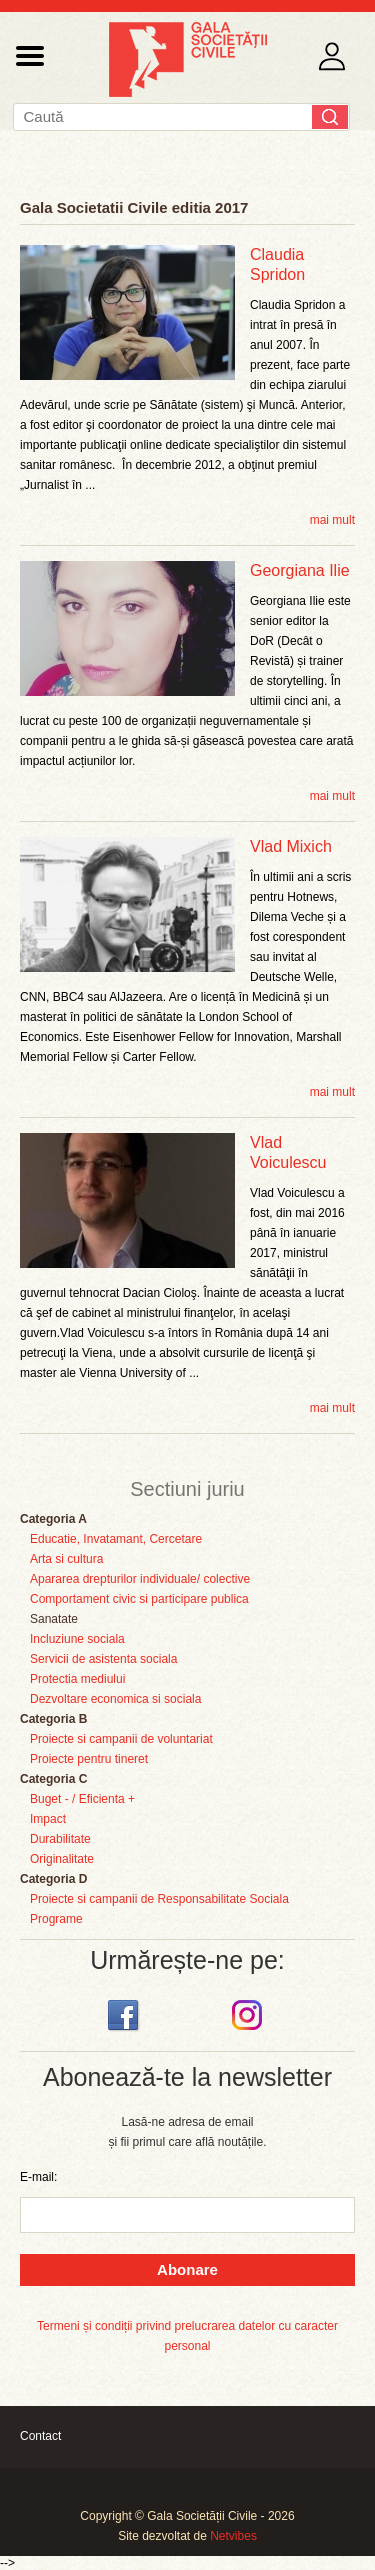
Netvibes (233, 2536)
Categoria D (53, 1879)
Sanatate (54, 1619)
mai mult (332, 520)
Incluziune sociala (77, 1639)
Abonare (187, 2269)
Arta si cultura (66, 1559)
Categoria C (53, 1779)
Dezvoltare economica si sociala (115, 1699)
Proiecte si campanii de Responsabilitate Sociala (159, 1899)
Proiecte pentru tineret (89, 1759)
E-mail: (38, 2177)
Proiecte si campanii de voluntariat (121, 1739)
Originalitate (62, 1859)
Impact (48, 1819)
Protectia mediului (77, 1679)
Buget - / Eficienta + (82, 1799)
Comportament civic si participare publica (139, 1599)
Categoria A (53, 1519)
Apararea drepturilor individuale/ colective (140, 1579)
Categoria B (53, 1719)
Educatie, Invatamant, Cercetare (116, 1539)
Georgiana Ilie (300, 570)
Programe (56, 1919)
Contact (40, 2436)
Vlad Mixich (291, 846)
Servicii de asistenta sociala (103, 1659)
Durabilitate (60, 1839)
